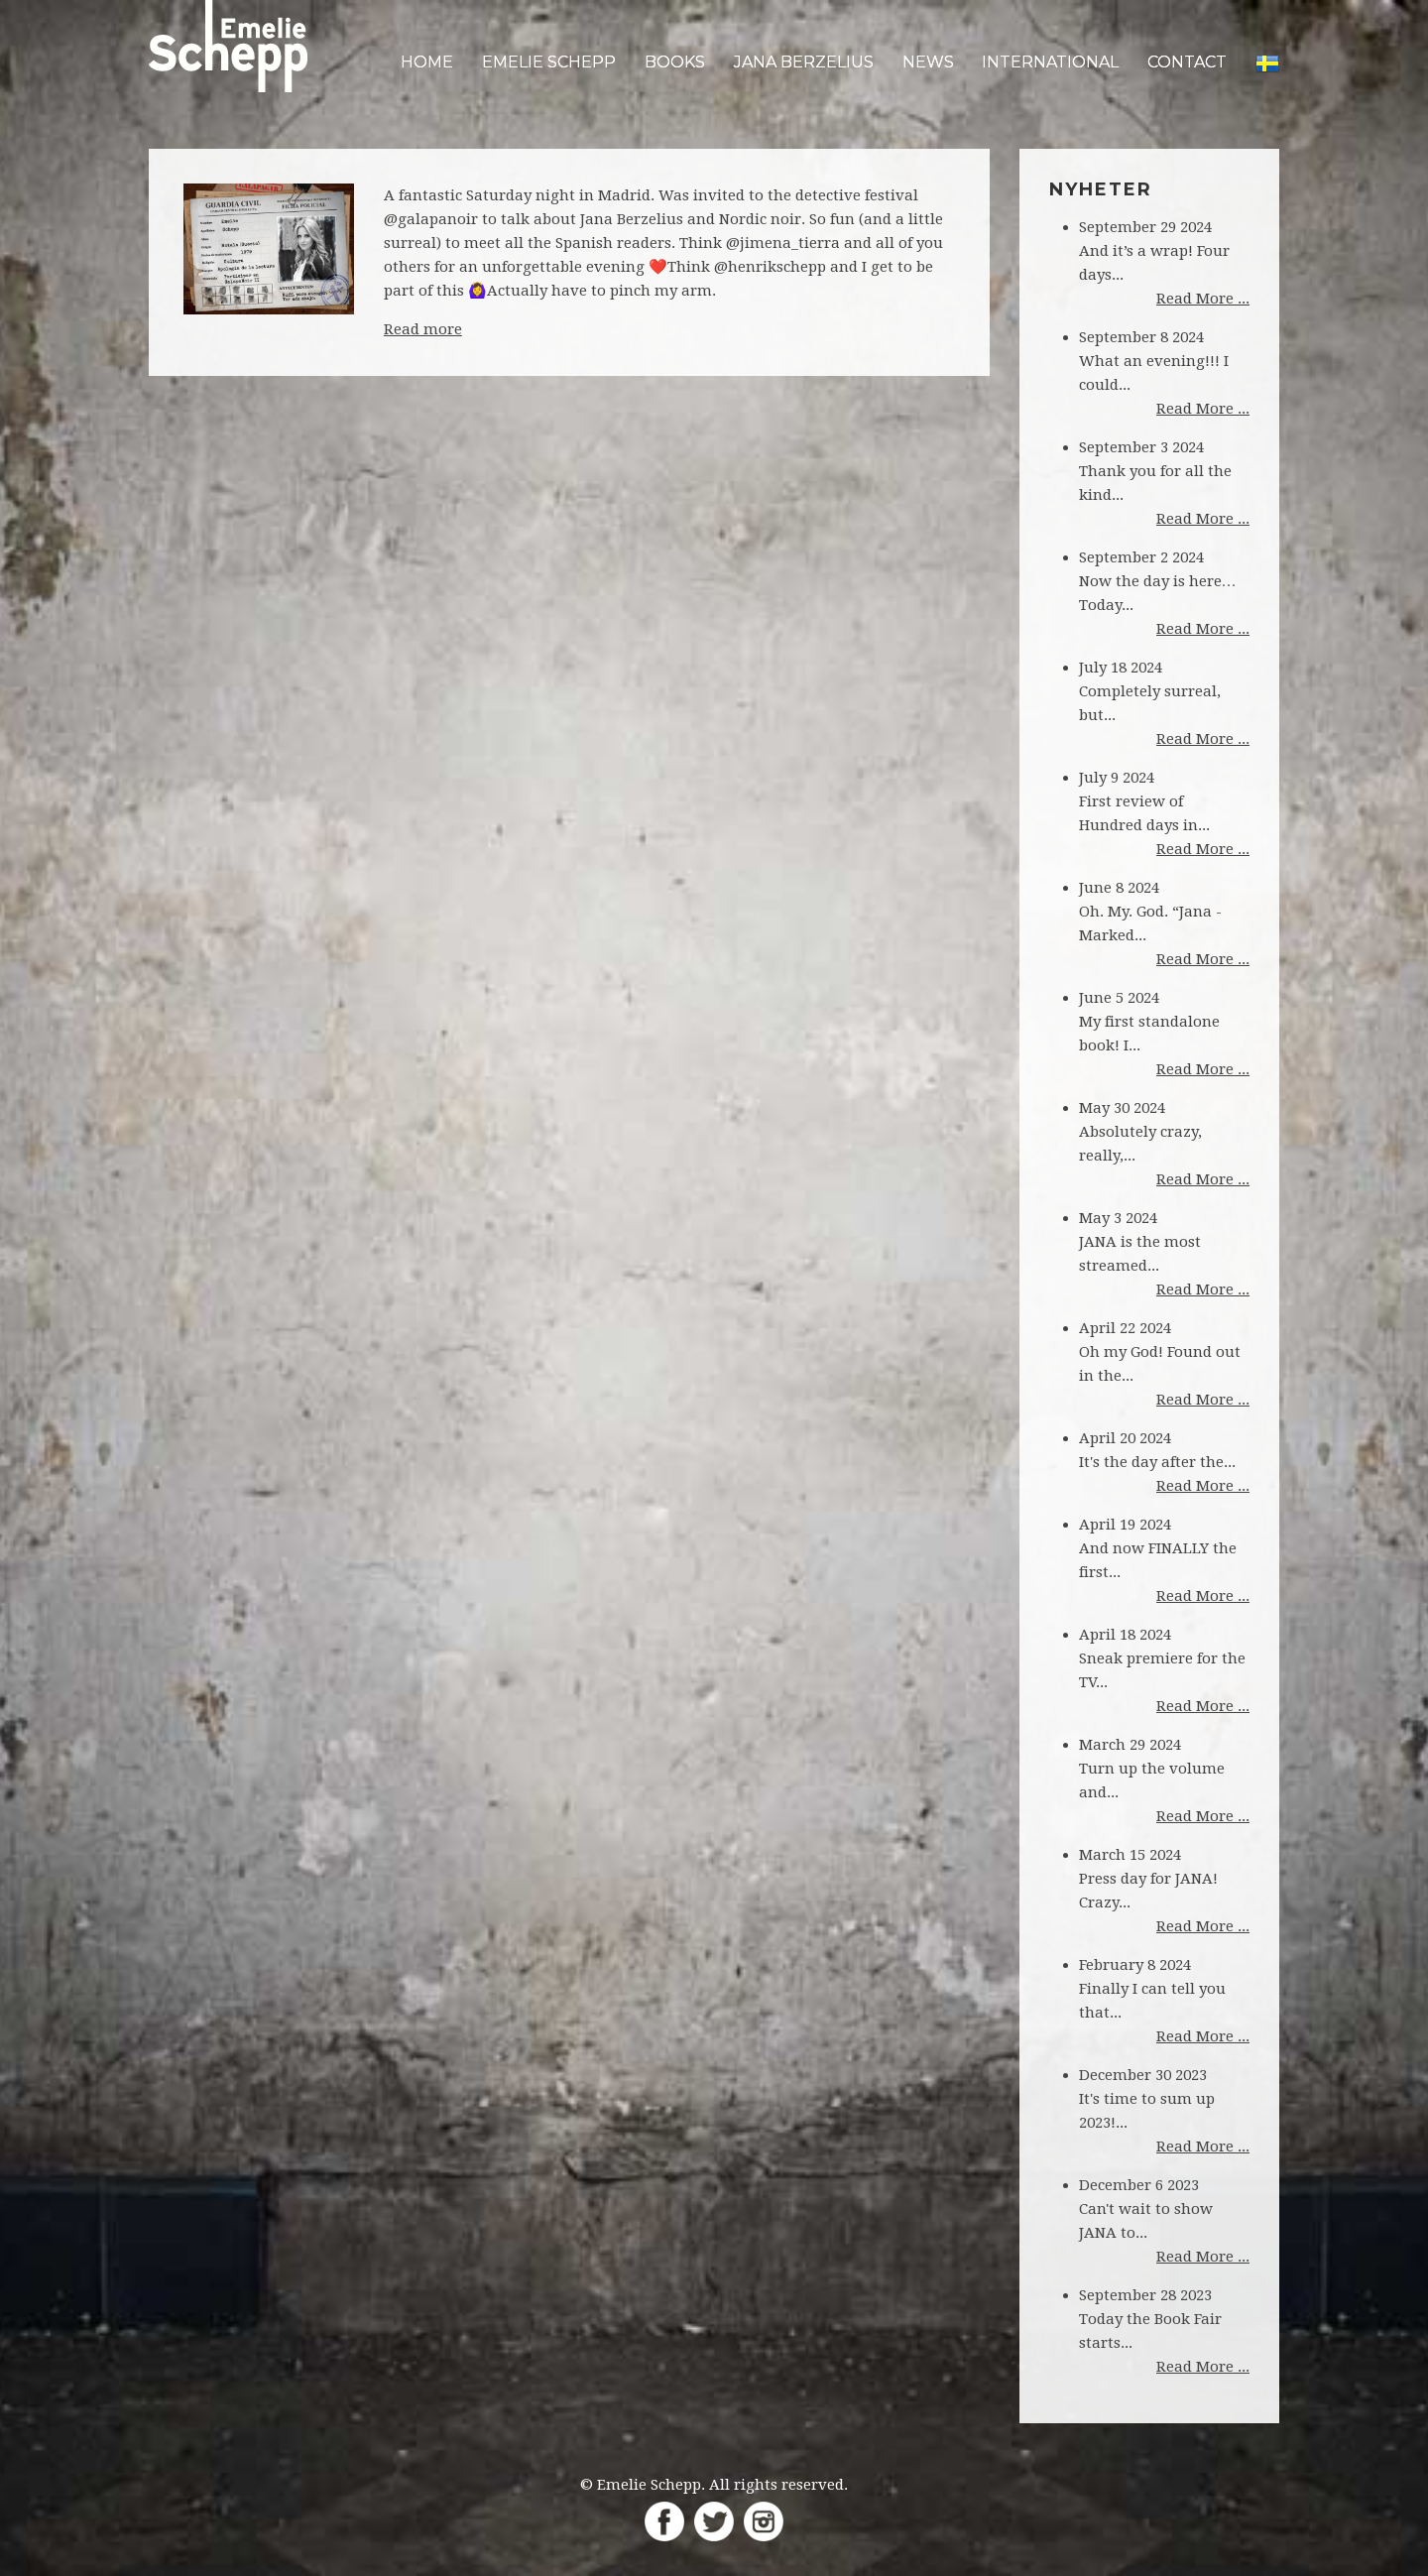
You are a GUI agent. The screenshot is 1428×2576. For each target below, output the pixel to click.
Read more (423, 329)
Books (675, 62)
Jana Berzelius (804, 62)
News (928, 62)
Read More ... (1203, 298)
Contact (1187, 62)
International (1050, 62)
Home (427, 62)
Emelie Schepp (549, 62)
